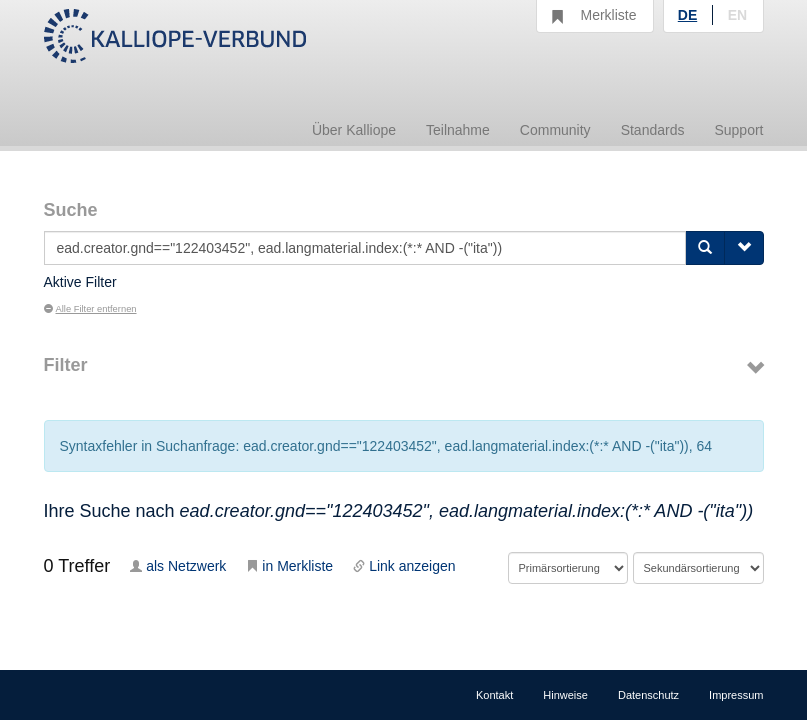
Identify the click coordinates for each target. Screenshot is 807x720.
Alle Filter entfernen (90, 309)
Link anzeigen (404, 566)
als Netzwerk (178, 566)
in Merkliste (289, 566)
